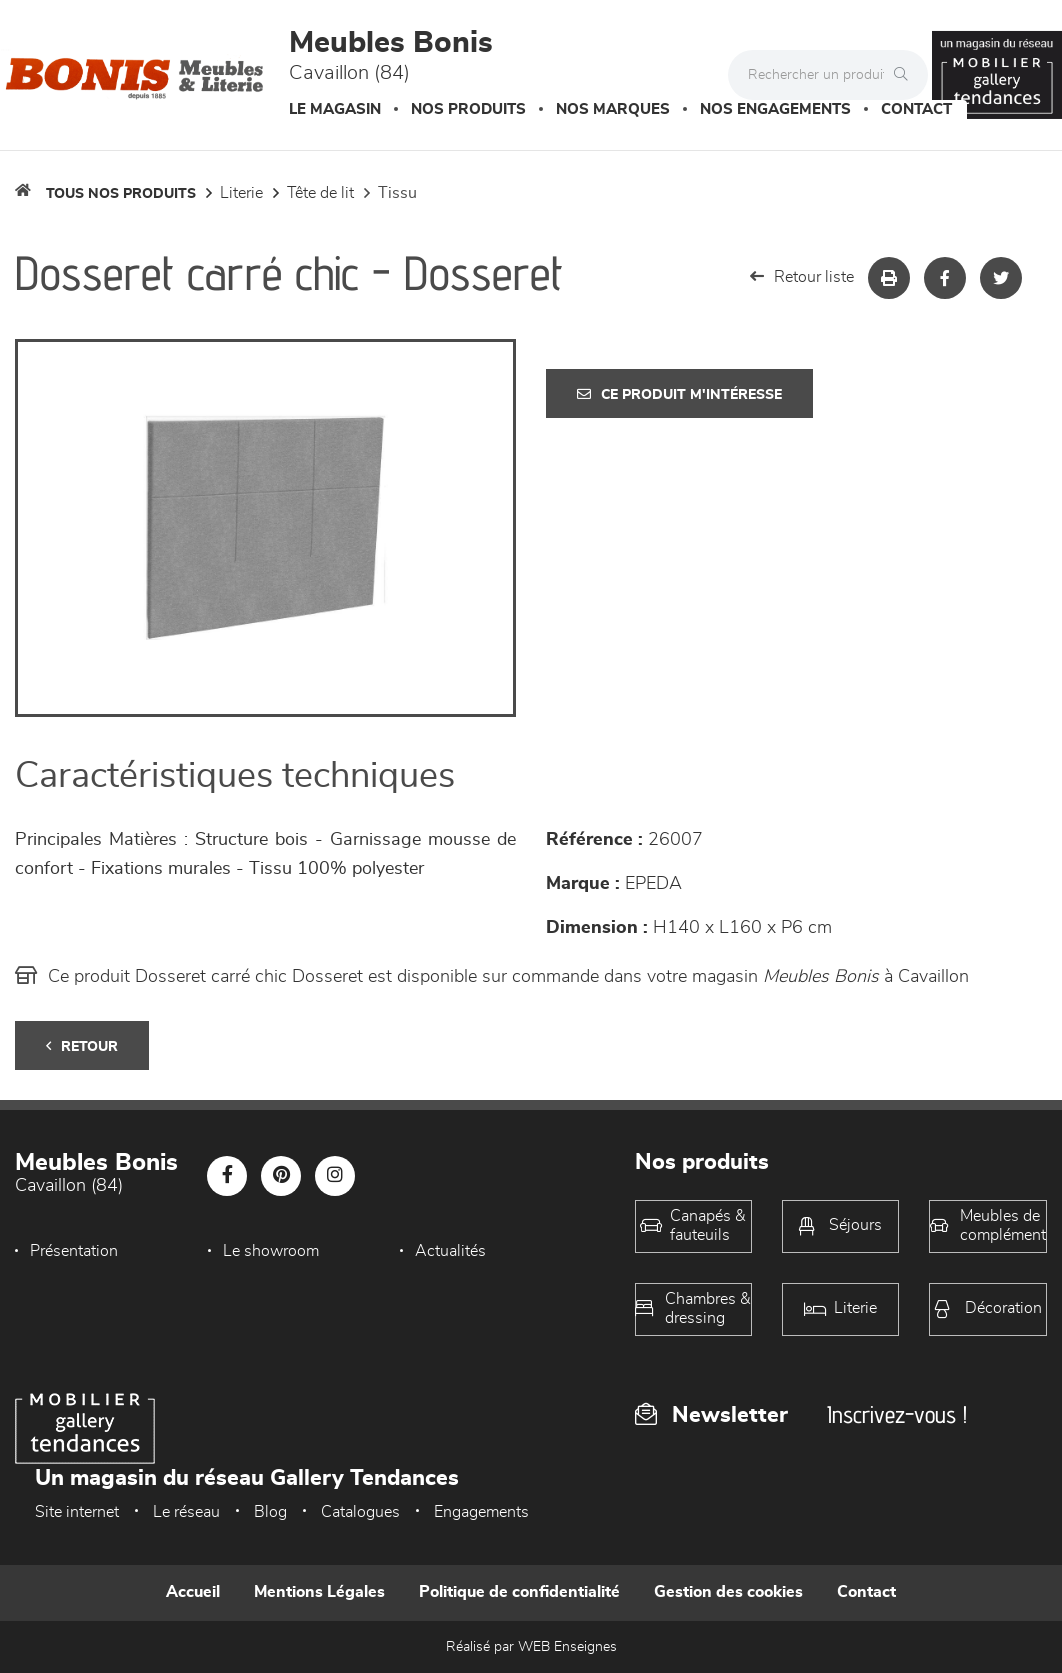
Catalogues (360, 1512)
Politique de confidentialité (519, 1592)
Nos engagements (775, 109)
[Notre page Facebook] (227, 1176)
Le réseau (186, 1512)
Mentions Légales (319, 1592)
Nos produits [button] (468, 109)
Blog (270, 1512)
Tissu (397, 193)
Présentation (74, 1251)
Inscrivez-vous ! (897, 1414)
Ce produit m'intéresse (679, 394)
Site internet (77, 1512)
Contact (916, 109)
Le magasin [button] (335, 109)
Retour (82, 1046)
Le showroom (271, 1251)
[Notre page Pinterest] (281, 1176)
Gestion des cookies (728, 1592)
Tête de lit (320, 193)
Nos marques (613, 109)
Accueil (193, 1592)
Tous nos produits (121, 194)
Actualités (450, 1251)
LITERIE (241, 193)
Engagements (481, 1512)
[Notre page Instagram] (335, 1176)
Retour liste (802, 276)
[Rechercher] (906, 75)
